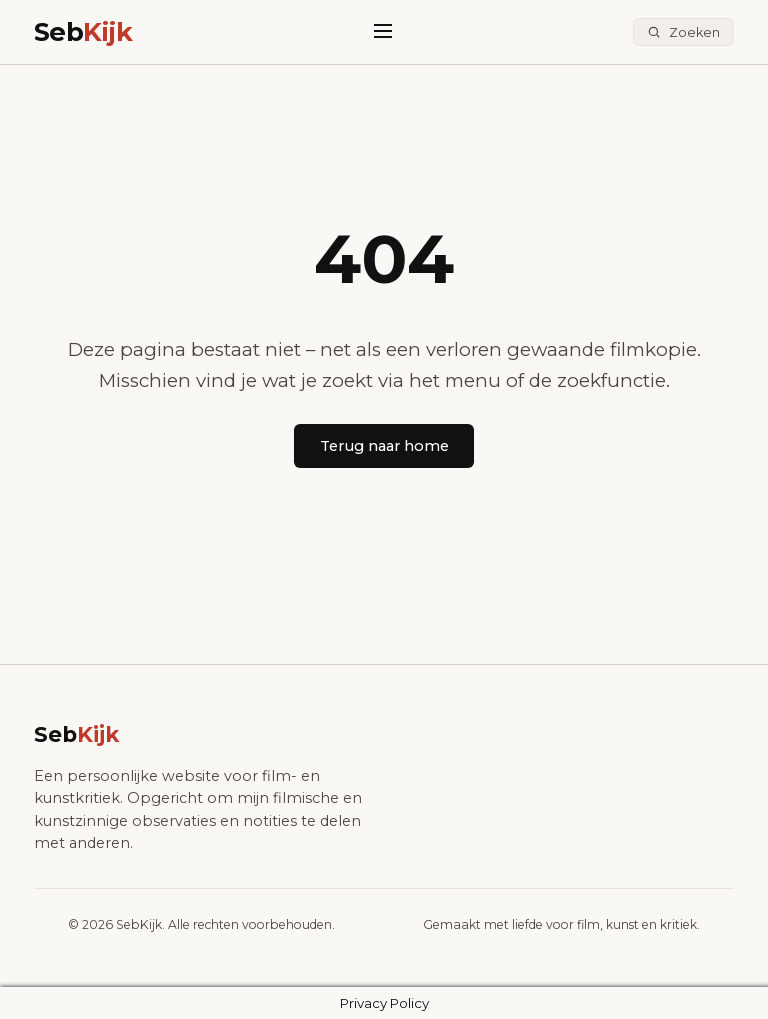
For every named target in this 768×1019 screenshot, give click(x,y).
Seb (83, 31)
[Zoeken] (683, 32)
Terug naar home (384, 446)
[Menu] (382, 32)
